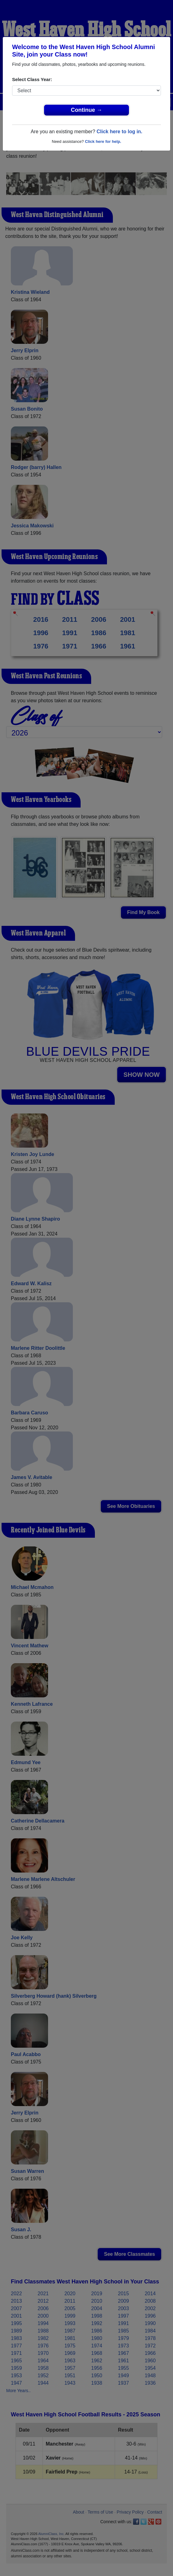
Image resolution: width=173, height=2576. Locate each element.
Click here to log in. (119, 131)
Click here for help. (103, 141)
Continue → (86, 110)
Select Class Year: (32, 79)
